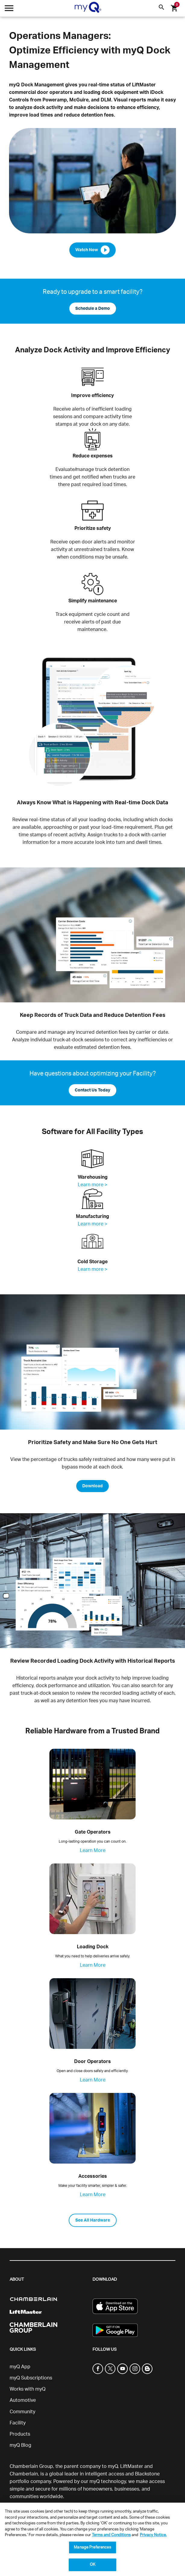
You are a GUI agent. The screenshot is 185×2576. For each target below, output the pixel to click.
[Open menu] (9, 10)
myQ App (20, 2366)
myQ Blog (20, 2445)
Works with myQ (27, 2389)
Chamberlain (24, 2474)
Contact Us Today (92, 1090)
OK (92, 2565)
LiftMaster (131, 2466)
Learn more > (92, 1184)
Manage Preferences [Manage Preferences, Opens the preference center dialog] (92, 2547)
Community (22, 2411)
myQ (113, 2466)
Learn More (92, 1850)
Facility (18, 2423)
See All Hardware (92, 2220)
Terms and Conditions (111, 2535)
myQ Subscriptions (31, 2378)
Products (20, 2434)
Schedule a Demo (92, 308)
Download (92, 1486)
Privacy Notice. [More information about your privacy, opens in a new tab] (153, 2535)
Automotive (23, 2400)
